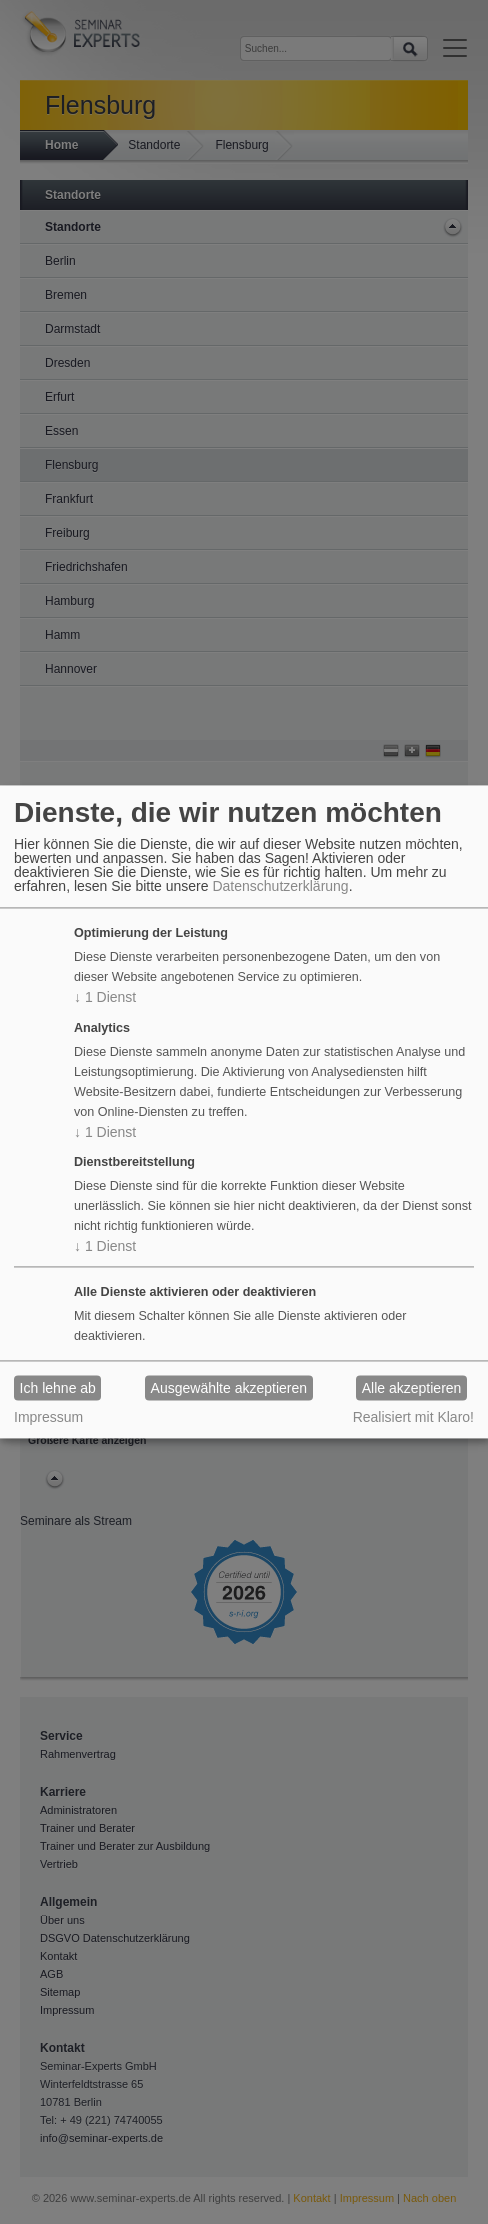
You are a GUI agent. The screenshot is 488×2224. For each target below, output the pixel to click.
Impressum (48, 1418)
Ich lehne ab (58, 1388)
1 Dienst (105, 997)
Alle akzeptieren (412, 1388)
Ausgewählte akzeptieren (229, 1388)
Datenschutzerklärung (280, 886)
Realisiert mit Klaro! (413, 1418)
